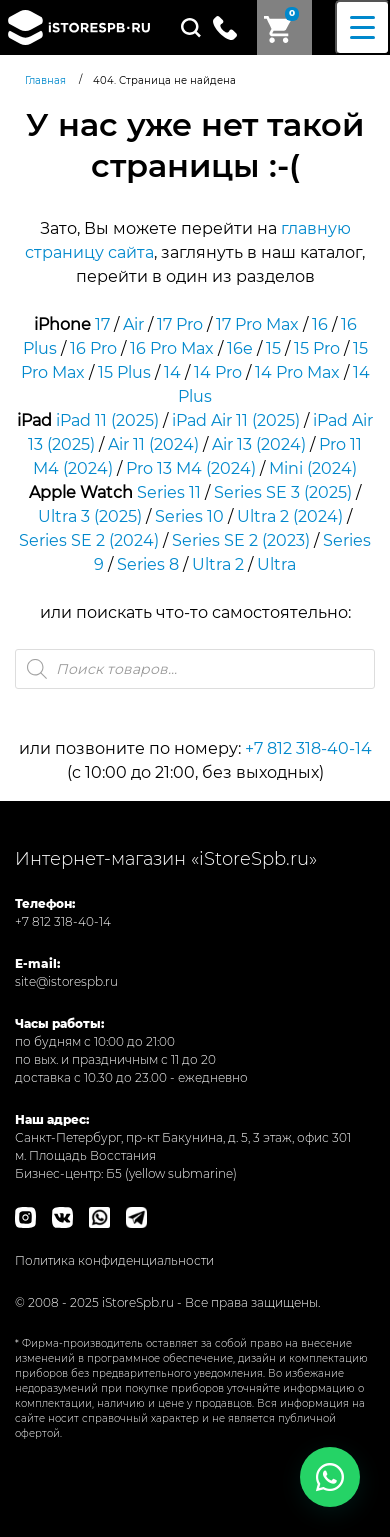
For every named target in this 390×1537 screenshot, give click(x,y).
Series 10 (189, 516)
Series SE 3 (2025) (283, 492)
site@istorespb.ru (66, 981)
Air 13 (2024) (259, 444)
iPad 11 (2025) (107, 420)
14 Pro (218, 372)
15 (273, 348)
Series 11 (169, 492)
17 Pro (180, 324)
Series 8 (148, 564)
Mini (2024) (313, 468)
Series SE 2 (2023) (241, 540)
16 (320, 324)
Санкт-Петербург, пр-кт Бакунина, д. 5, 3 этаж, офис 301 (183, 1137)
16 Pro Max (172, 348)
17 (102, 324)
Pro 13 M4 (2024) (191, 468)
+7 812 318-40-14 (308, 748)
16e (240, 348)
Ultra (276, 564)
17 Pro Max (257, 324)
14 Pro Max (297, 372)
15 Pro (317, 348)
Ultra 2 (218, 564)
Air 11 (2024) (153, 444)
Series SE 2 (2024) (89, 540)
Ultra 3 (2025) (90, 516)
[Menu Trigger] (362, 27)
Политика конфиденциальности (114, 1260)
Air (133, 324)
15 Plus (124, 372)
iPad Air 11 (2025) (236, 420)
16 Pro (93, 348)
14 (172, 372)
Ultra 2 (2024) (290, 516)
